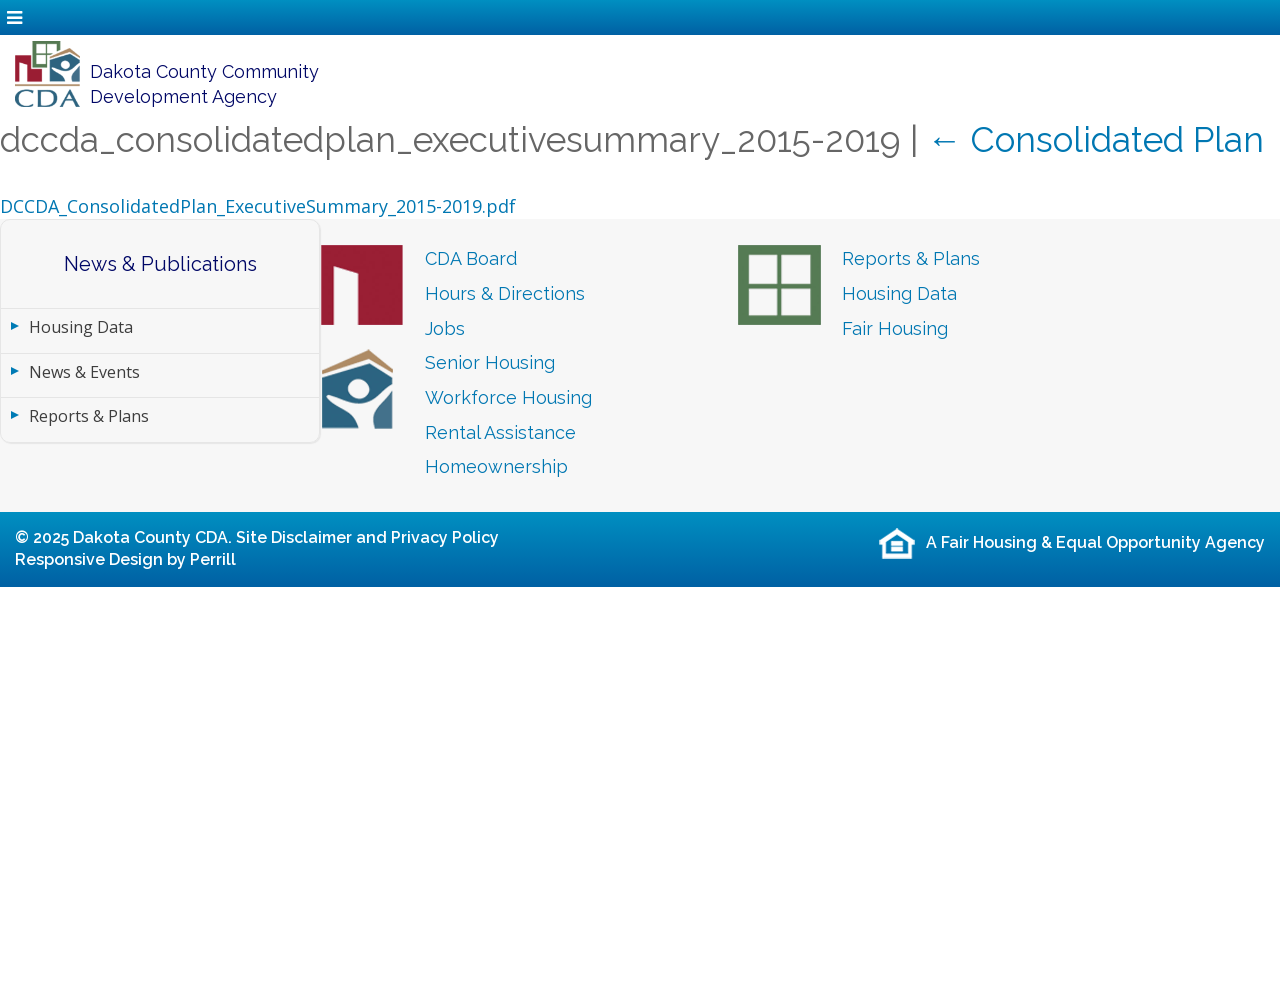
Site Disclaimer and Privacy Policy (367, 537)
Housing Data (81, 327)
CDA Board (471, 258)
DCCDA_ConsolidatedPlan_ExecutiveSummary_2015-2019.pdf (258, 206)
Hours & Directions (505, 293)
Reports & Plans (89, 416)
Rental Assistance (500, 432)
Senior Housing (490, 362)
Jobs (445, 328)
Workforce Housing (508, 397)
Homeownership (496, 466)
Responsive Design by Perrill (125, 559)
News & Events (84, 372)
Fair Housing (895, 328)
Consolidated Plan (1095, 139)
